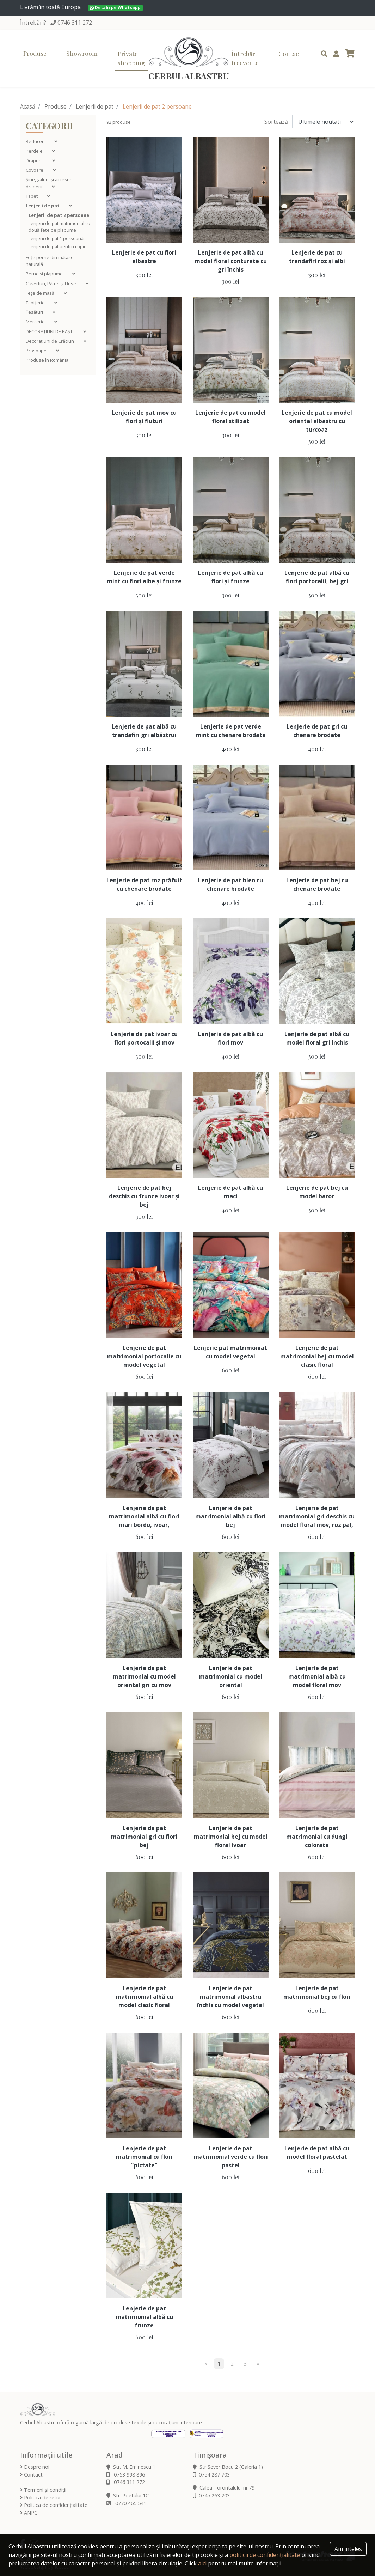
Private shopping (131, 58)
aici (202, 2563)
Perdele (35, 151)
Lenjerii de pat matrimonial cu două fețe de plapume (59, 226)
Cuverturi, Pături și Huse (51, 283)
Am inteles (348, 2549)
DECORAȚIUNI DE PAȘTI (50, 331)
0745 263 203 (211, 2495)
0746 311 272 (74, 22)
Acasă (27, 106)
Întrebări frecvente (245, 58)
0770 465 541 (126, 2503)
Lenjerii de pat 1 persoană (56, 238)
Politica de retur (40, 2497)
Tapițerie (36, 302)
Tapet (32, 196)
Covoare (35, 170)
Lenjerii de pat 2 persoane (59, 215)
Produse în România (47, 360)
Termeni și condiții (43, 2489)
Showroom (82, 53)
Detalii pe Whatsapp (115, 8)
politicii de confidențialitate (264, 2555)
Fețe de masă (40, 293)
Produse (35, 53)
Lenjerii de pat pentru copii (57, 246)
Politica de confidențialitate (53, 2505)
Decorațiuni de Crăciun (50, 341)
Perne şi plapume (45, 273)
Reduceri (36, 141)
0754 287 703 (211, 2474)
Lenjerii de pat (94, 106)
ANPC (28, 2512)
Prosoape (37, 350)
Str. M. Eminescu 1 (130, 2467)
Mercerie (36, 321)
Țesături (35, 312)
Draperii (35, 160)
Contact (289, 53)
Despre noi (34, 2467)
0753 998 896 (125, 2474)
